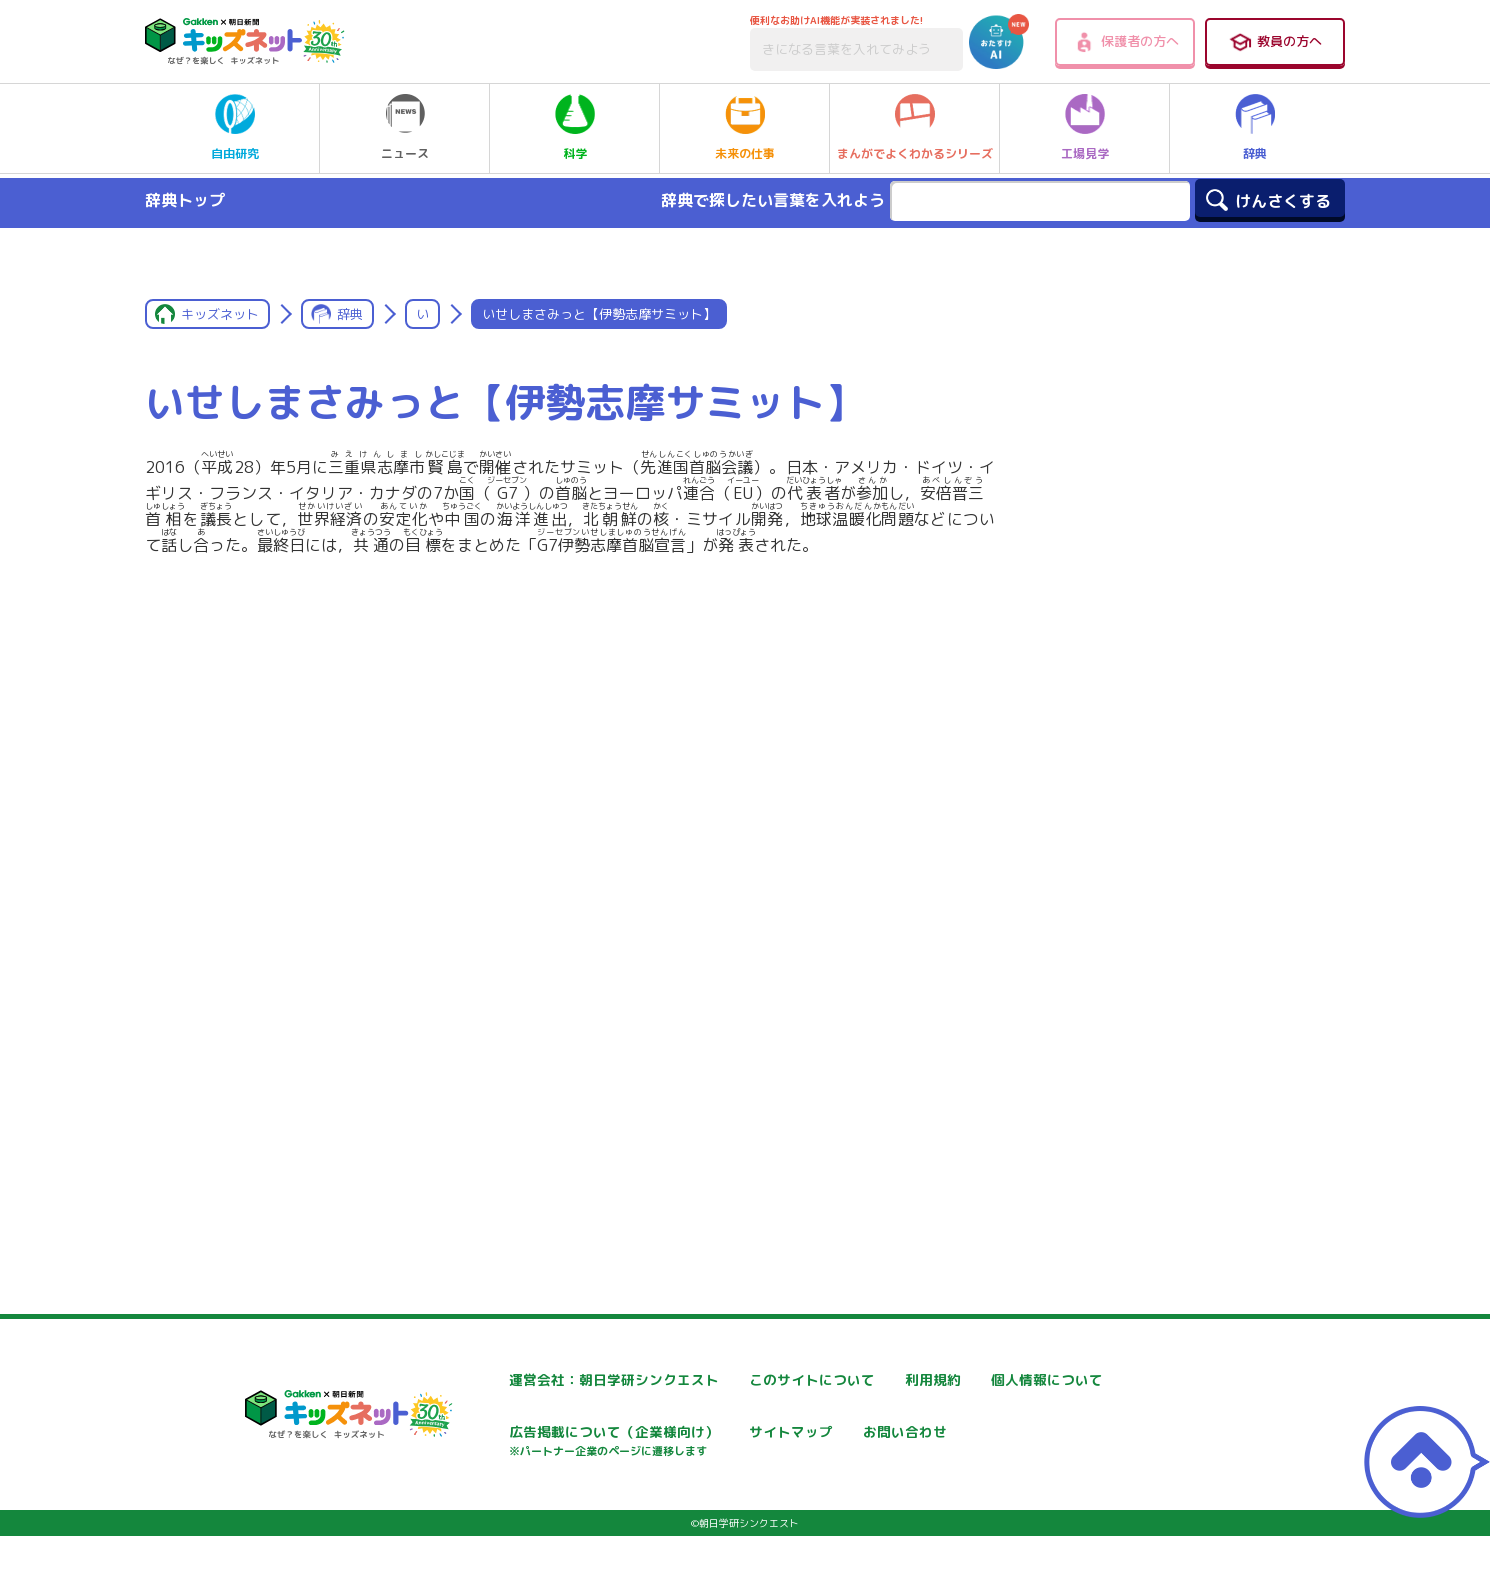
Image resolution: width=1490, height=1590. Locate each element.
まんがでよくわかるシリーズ (915, 128)
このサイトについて (749, 1379)
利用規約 (954, 1379)
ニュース (405, 128)
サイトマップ (968, 1432)
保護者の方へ (1125, 42)
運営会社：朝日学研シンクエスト (551, 1379)
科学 (575, 128)
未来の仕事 (745, 128)
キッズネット (220, 314)
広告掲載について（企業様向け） (791, 1442)
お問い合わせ (488, 1502)
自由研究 (235, 128)
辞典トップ (185, 200)
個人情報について (502, 1432)
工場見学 (1085, 128)
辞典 (1255, 128)
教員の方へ (1275, 42)
